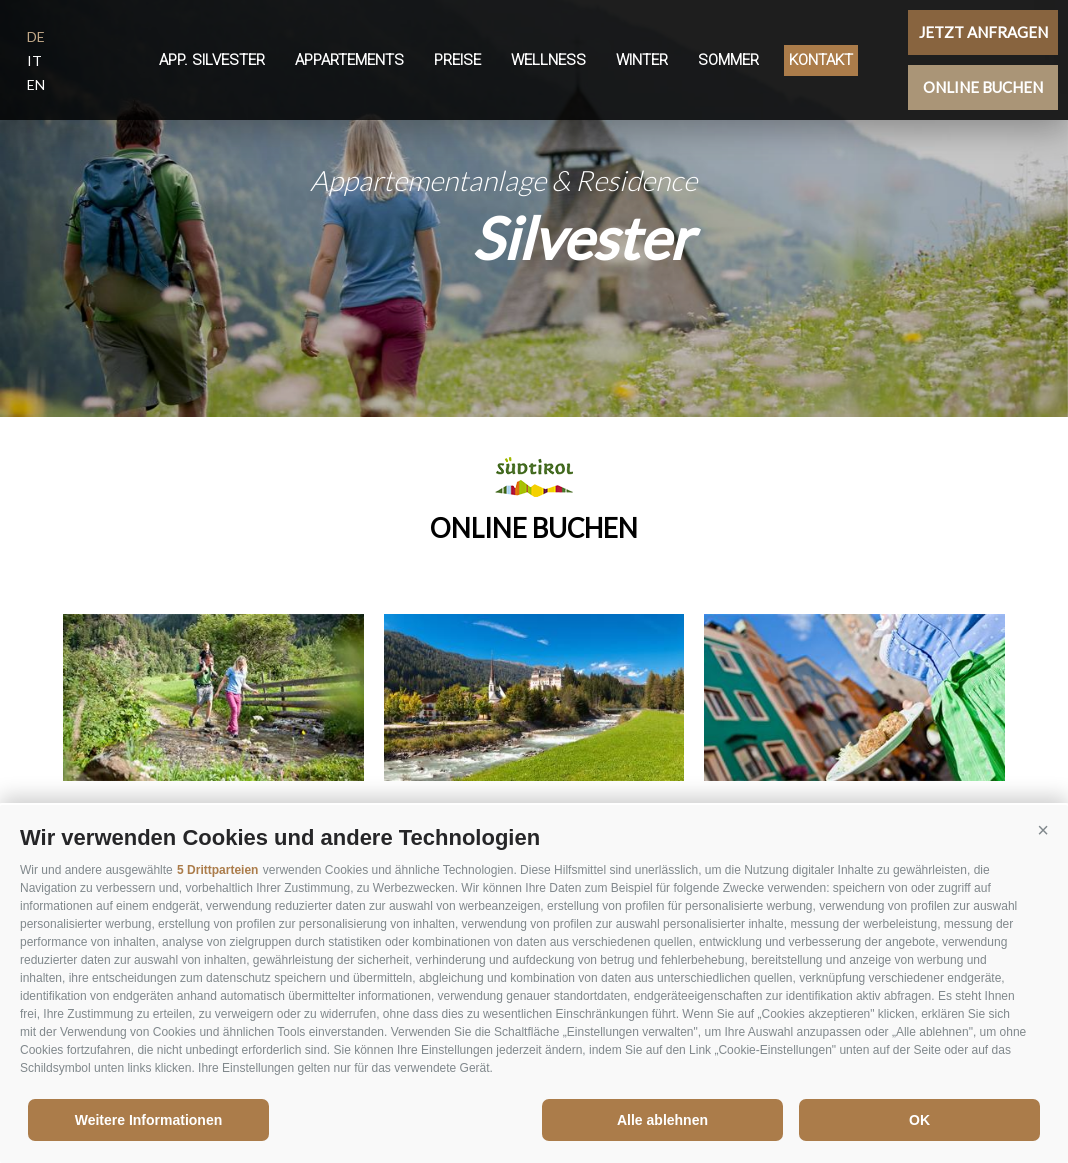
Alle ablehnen (662, 1120)
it (34, 60)
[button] (1043, 830)
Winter (642, 60)
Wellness (548, 60)
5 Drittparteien (217, 870)
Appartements (349, 60)
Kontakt (821, 60)
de (36, 36)
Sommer (728, 60)
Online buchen (983, 87)
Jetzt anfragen (983, 32)
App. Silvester (212, 60)
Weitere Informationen (149, 1120)
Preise (457, 60)
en (36, 84)
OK (919, 1120)
